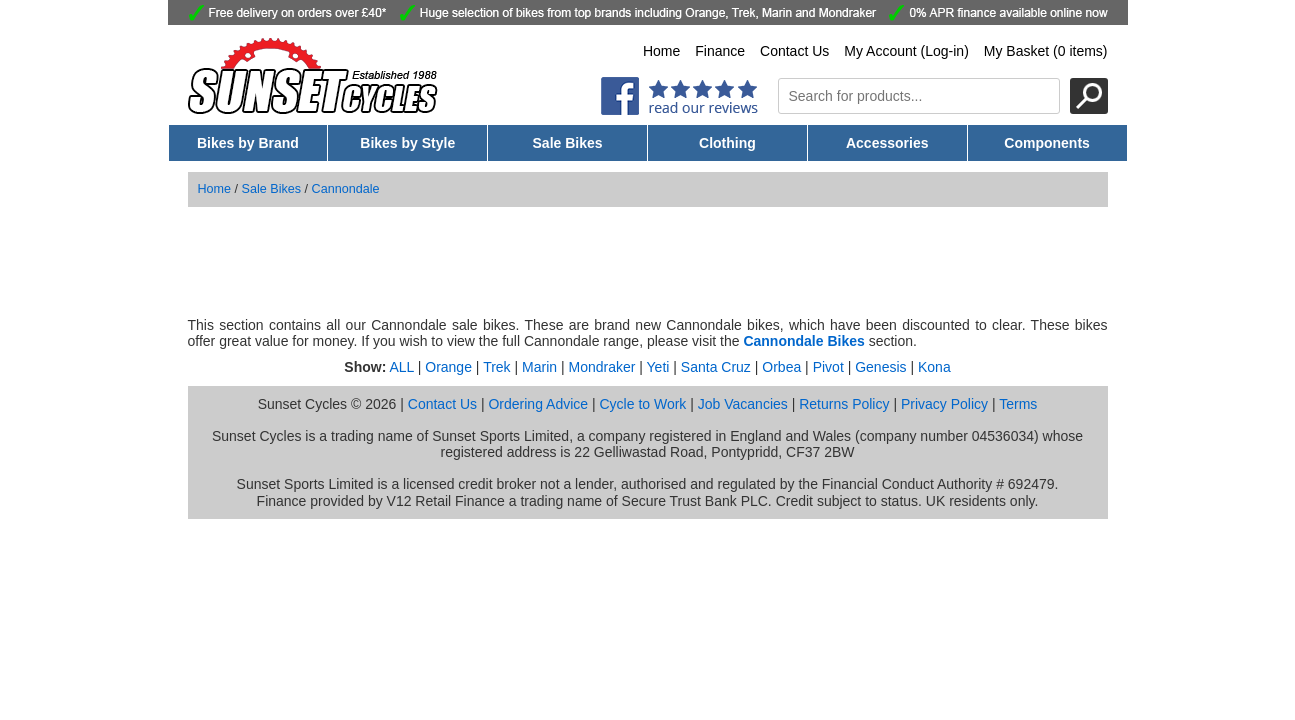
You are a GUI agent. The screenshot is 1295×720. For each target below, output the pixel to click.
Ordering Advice (538, 404)
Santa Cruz (716, 367)
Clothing (727, 143)
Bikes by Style (407, 143)
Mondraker (601, 367)
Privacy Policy (944, 404)
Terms (1018, 404)
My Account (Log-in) (906, 51)
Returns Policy (844, 404)
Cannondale (346, 189)
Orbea (781, 367)
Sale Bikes (568, 143)
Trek (496, 367)
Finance (720, 51)
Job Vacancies (743, 404)
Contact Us (794, 51)
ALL (401, 367)
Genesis (880, 367)
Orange (448, 367)
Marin (539, 367)
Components (1047, 143)
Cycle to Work (642, 404)
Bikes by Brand (248, 143)
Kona (934, 367)
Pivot (828, 367)
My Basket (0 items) (1046, 51)
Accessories (887, 143)
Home (661, 51)
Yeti (658, 367)
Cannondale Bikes (803, 341)
